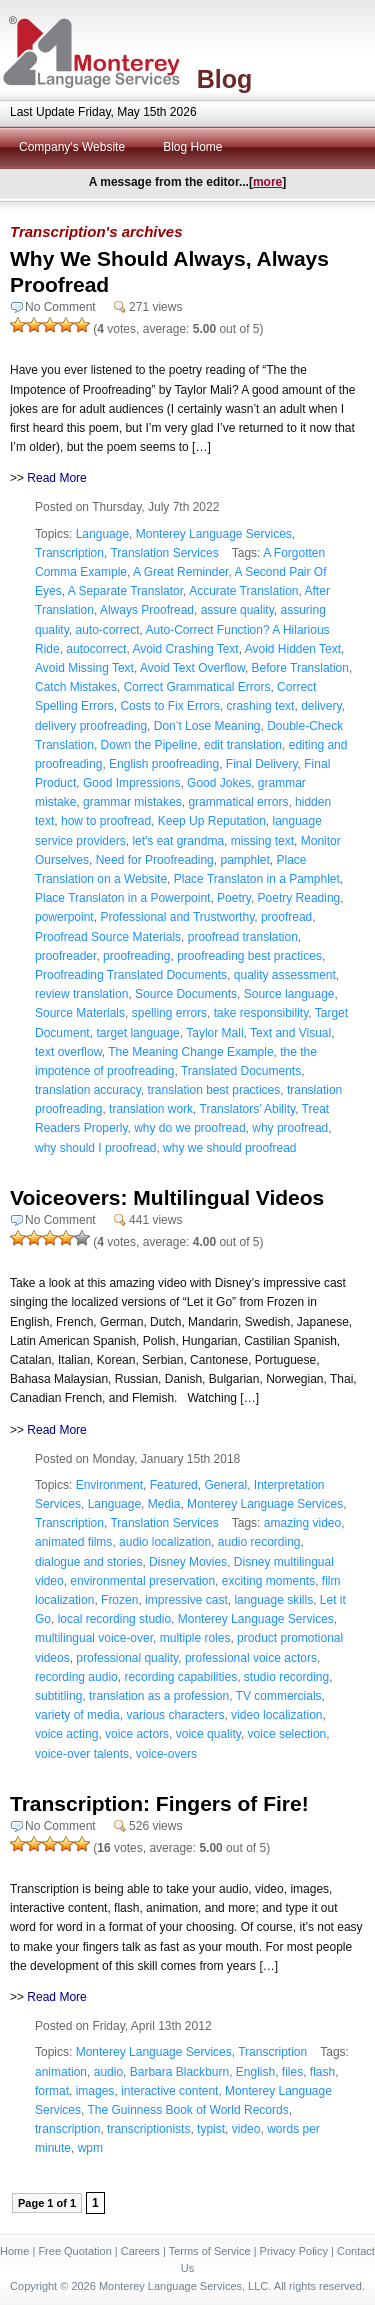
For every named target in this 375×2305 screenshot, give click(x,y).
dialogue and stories (88, 1562)
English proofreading (164, 764)
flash (322, 2072)
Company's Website (72, 147)
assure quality (237, 610)
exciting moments (268, 1581)
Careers (140, 2251)
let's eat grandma (178, 841)
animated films (73, 1542)
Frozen (119, 1600)
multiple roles (195, 1638)
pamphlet (244, 860)
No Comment (60, 307)
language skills (273, 1600)
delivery (321, 706)
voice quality (208, 1734)
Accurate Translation (243, 591)
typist (211, 2129)
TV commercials (279, 1696)
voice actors (137, 1734)
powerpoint (64, 917)
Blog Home (192, 147)
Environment (109, 1485)
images (95, 2091)
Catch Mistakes (76, 687)
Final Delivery (262, 764)
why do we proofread (189, 1128)
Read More (56, 478)
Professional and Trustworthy (177, 917)
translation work (151, 1109)
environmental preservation (142, 1581)
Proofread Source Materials (108, 937)
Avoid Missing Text (84, 668)
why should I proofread (95, 1148)
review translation (81, 994)
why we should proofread (229, 1148)
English (255, 2072)
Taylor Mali (214, 1033)
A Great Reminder (180, 572)
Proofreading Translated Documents (131, 975)
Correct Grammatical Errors (197, 687)
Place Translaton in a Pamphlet (257, 879)
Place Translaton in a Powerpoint (122, 898)
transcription (67, 2129)
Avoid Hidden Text (293, 649)
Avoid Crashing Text (185, 649)
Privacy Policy (294, 2251)
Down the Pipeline (149, 745)
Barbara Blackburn (179, 2072)
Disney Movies (188, 1562)
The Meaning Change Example (190, 1052)
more (267, 182)
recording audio (76, 1677)
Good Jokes (219, 783)
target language (137, 1033)
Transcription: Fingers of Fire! (159, 1803)
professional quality (127, 1658)
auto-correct (107, 630)
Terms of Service (210, 2251)
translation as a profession (159, 1696)
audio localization (165, 1542)
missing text (262, 841)
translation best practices (214, 1090)
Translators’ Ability (248, 1109)
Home (14, 2251)
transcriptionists (148, 2129)
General (225, 1485)
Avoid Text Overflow (192, 668)
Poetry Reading (299, 898)
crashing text (260, 706)
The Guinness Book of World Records (187, 2110)
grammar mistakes (132, 802)
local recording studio (114, 1619)
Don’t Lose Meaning (207, 726)
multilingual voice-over (94, 1638)
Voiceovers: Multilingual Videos (167, 1197)
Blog (225, 79)
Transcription (69, 553)
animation (61, 2072)
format (52, 2091)
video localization (276, 1715)
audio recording (259, 1542)
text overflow (68, 1052)
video (246, 2129)
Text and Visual (290, 1033)
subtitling (58, 1696)
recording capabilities (180, 1677)
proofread (286, 917)
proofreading (136, 956)
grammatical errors (238, 802)
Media (164, 1504)
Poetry (234, 898)
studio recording (286, 1677)
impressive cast (186, 1600)
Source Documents (186, 994)
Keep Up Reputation (212, 821)
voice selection (287, 1734)
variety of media (77, 1715)
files (292, 2072)
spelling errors (169, 1013)
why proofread (290, 1128)
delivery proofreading (91, 726)
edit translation (243, 745)
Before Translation (300, 668)
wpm (90, 2148)
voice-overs (166, 1754)
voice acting (66, 1734)
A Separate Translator (125, 591)
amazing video (302, 1523)
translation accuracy (88, 1090)
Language (102, 534)
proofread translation (243, 937)
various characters (175, 1715)
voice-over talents (82, 1754)
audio (108, 2072)
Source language (289, 994)
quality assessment (285, 975)
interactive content (169, 2091)
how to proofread (106, 821)
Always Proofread (147, 610)
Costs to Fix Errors (169, 706)
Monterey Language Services (214, 534)
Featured (174, 1485)
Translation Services (164, 553)
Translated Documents (241, 1071)
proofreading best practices (249, 956)
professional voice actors (251, 1658)
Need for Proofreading (155, 860)
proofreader (65, 956)
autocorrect (96, 649)
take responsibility (261, 1013)
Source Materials (80, 1013)
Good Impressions (131, 783)
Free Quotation (74, 2251)
